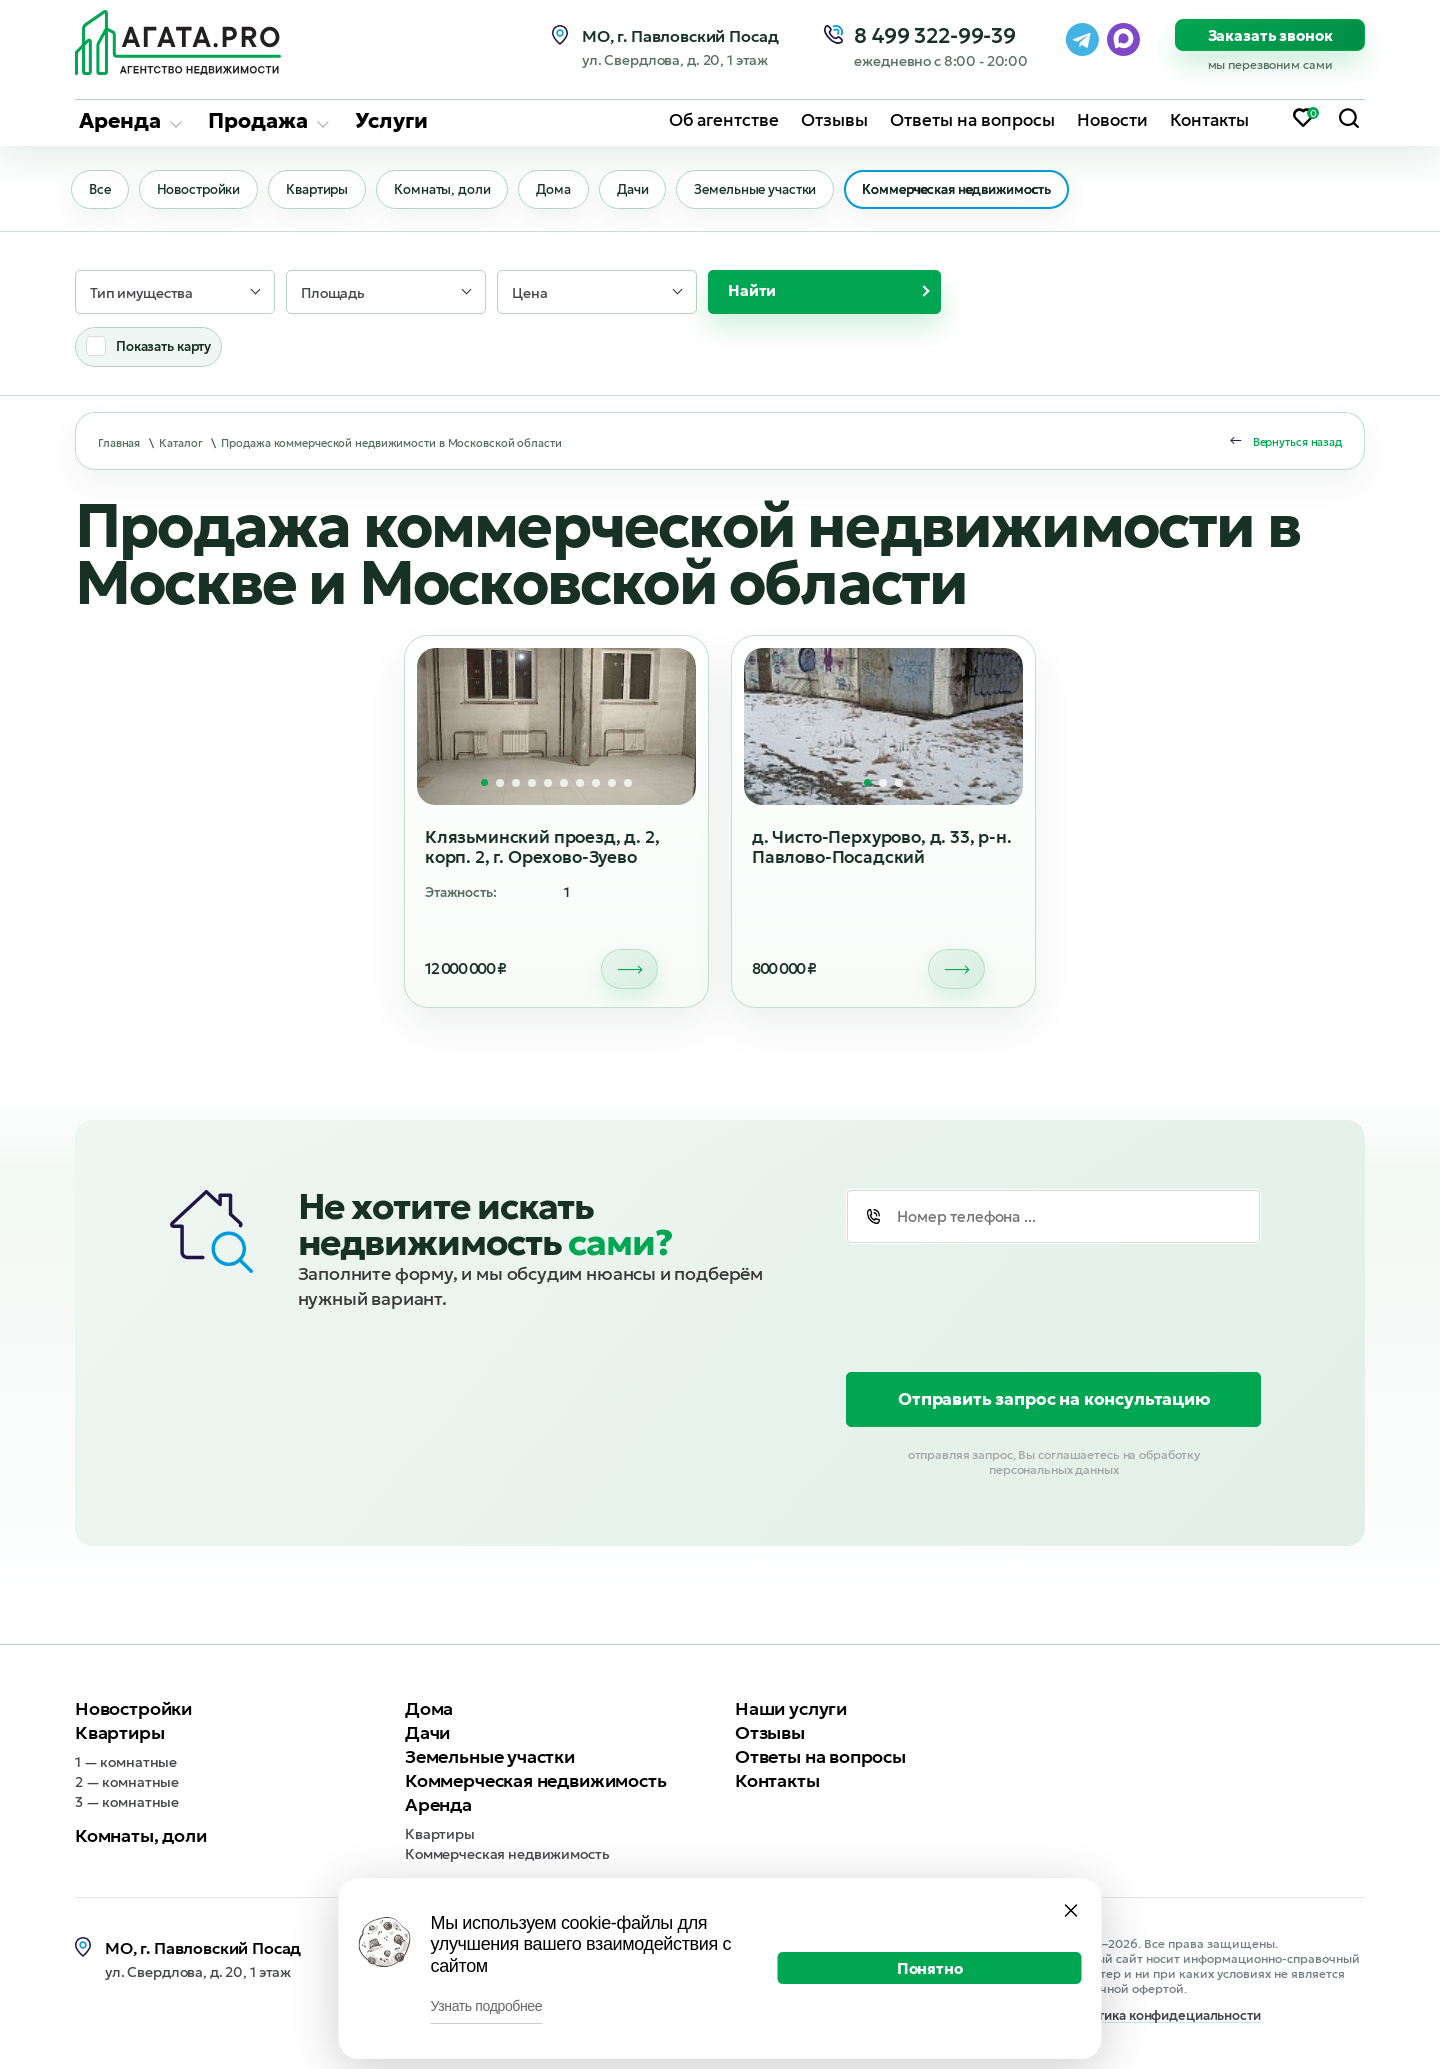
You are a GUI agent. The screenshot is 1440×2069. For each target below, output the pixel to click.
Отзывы (834, 119)
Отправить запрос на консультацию (1054, 1400)
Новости (1112, 119)
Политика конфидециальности (1163, 2017)
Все (101, 190)
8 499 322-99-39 (941, 36)
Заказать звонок (1270, 35)
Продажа (258, 119)
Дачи (643, 190)
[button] (484, 783)
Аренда (120, 119)
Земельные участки (768, 190)
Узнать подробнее (487, 2006)
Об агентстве (724, 119)
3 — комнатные (127, 1803)
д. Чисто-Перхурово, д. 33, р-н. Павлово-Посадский (882, 848)
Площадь (333, 294)
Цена (529, 294)
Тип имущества (141, 294)
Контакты (1209, 119)
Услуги (391, 119)
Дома (562, 190)
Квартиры (322, 190)
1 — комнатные (126, 1763)
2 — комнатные (127, 1783)
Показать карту (163, 347)
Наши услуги (791, 1709)
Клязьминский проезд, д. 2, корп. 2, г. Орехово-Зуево (542, 848)
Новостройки (202, 190)
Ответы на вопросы (972, 119)
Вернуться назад (1297, 443)
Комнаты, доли (449, 190)
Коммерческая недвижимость (971, 190)
